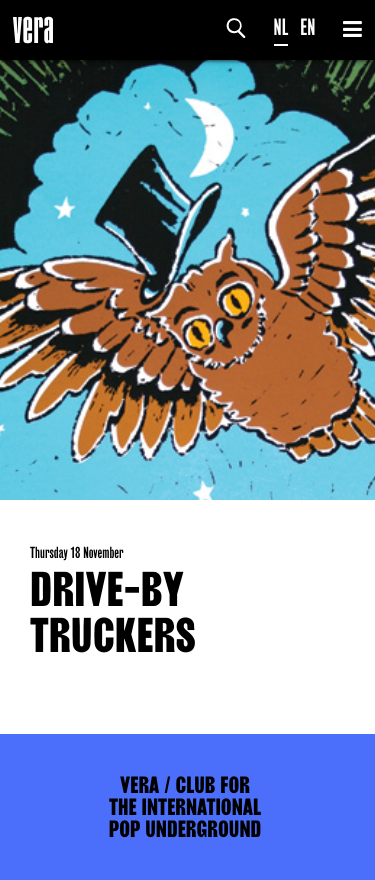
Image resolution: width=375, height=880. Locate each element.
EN (307, 27)
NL (281, 27)
